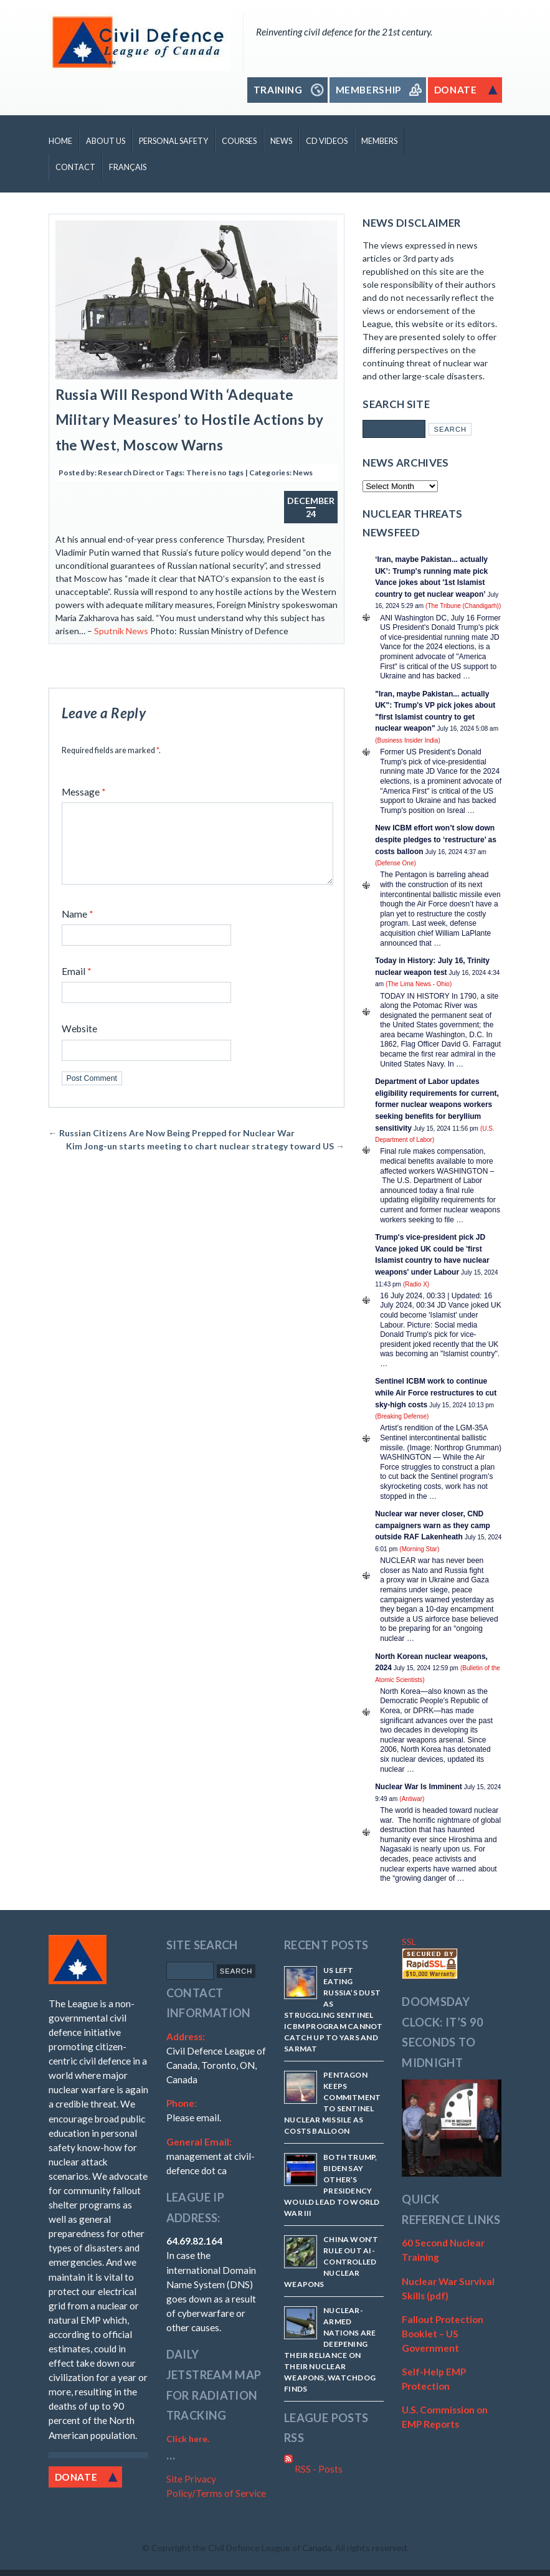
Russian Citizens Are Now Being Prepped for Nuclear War (172, 1148)
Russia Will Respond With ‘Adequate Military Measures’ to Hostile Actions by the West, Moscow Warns (189, 420)
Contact (75, 167)
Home (60, 141)
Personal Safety (173, 141)
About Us (105, 141)
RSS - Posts (313, 2468)
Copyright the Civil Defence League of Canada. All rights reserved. (280, 2547)
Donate (76, 2477)
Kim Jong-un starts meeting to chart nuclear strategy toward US (205, 1161)
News (281, 141)
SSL (409, 1941)
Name (77, 928)
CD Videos (327, 141)
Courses (239, 141)
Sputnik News (121, 630)
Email (77, 986)
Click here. (187, 2438)
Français (127, 167)
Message (84, 791)
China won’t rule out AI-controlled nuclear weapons (331, 2262)
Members (379, 141)
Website (79, 1043)
